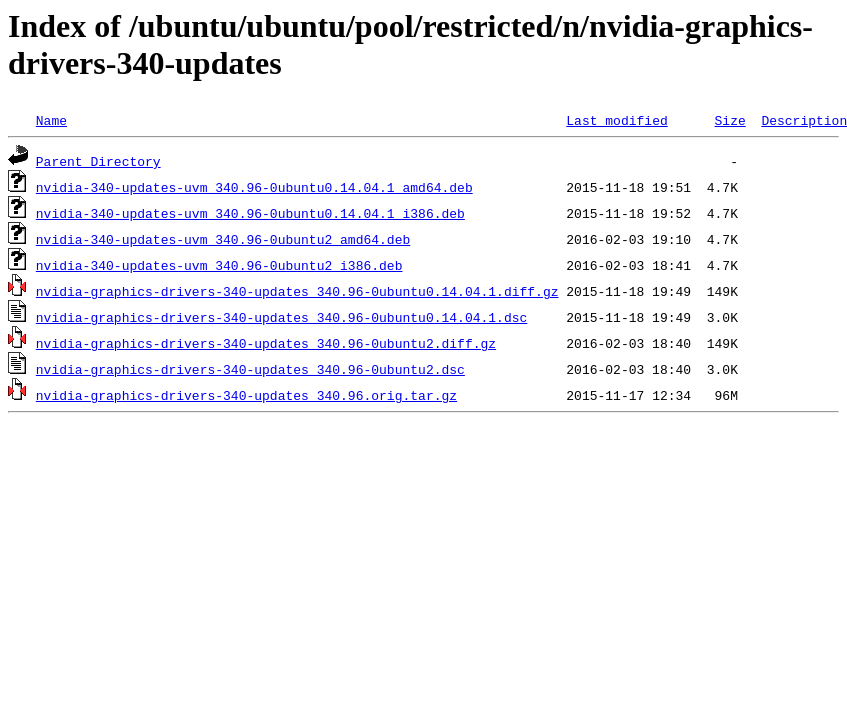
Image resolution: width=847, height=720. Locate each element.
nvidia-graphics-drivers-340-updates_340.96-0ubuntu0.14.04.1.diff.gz (297, 291)
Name (51, 120)
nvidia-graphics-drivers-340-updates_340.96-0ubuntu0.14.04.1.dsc (281, 317)
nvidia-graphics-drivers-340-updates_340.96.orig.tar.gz (246, 395)
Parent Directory (98, 161)
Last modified (616, 120)
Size (729, 120)
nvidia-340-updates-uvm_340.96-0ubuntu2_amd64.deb (223, 239)
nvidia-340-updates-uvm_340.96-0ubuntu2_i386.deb (219, 265)
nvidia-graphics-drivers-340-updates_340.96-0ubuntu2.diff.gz (266, 343)
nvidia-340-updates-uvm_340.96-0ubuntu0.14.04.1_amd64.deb (254, 187)
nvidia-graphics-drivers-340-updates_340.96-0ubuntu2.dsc (250, 369)
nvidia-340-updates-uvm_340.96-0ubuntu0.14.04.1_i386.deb (250, 213)
